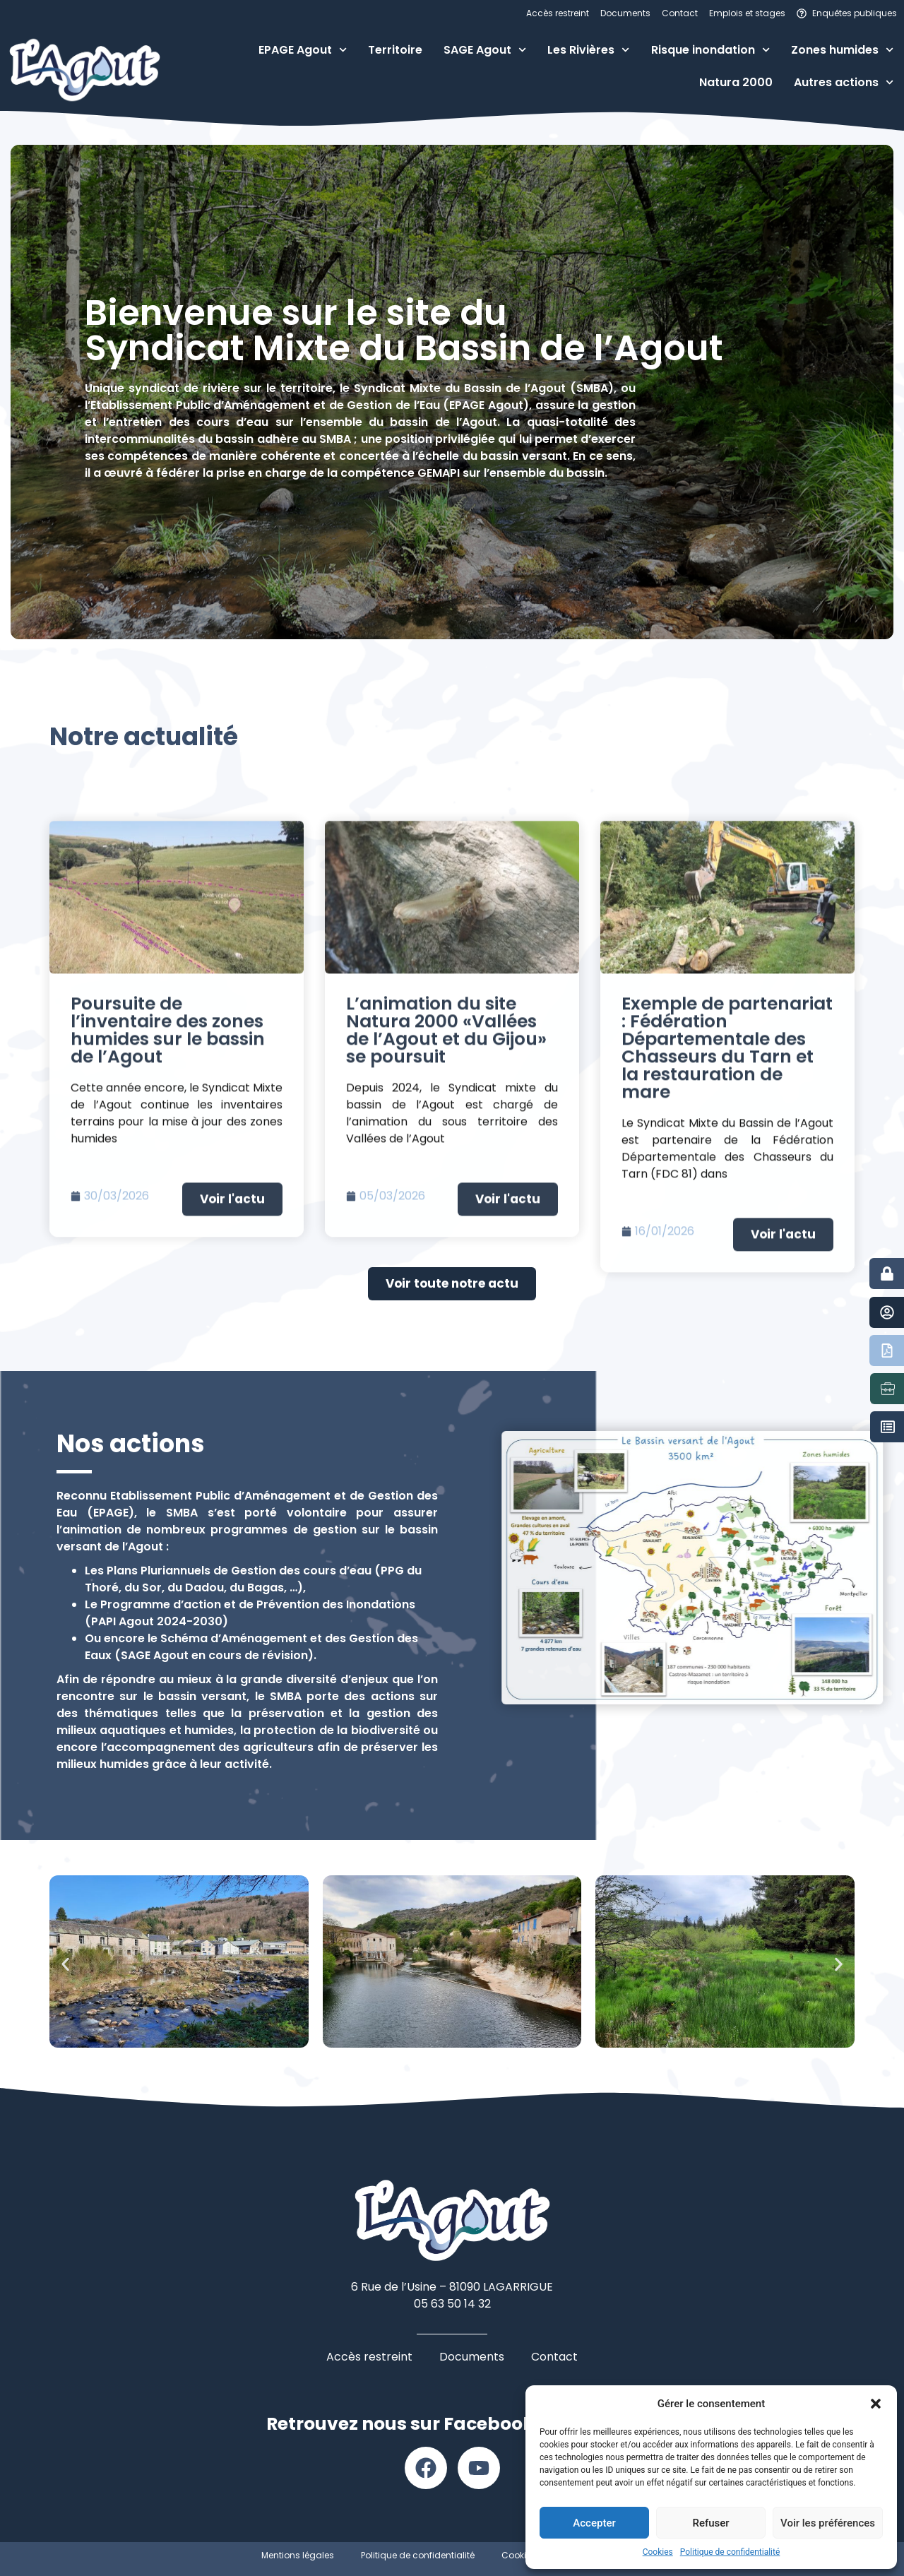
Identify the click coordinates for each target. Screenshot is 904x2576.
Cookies (658, 2552)
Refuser (710, 2523)
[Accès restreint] (887, 1273)
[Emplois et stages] (888, 1389)
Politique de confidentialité (730, 2552)
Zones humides (842, 50)
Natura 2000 (736, 82)
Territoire (395, 50)
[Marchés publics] (888, 1427)
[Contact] (887, 1312)
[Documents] (887, 1350)
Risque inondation (710, 50)
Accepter (594, 2523)
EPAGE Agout (302, 50)
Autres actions (843, 82)
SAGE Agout (485, 50)
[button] (876, 2404)
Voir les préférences (827, 2523)
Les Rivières (588, 50)
